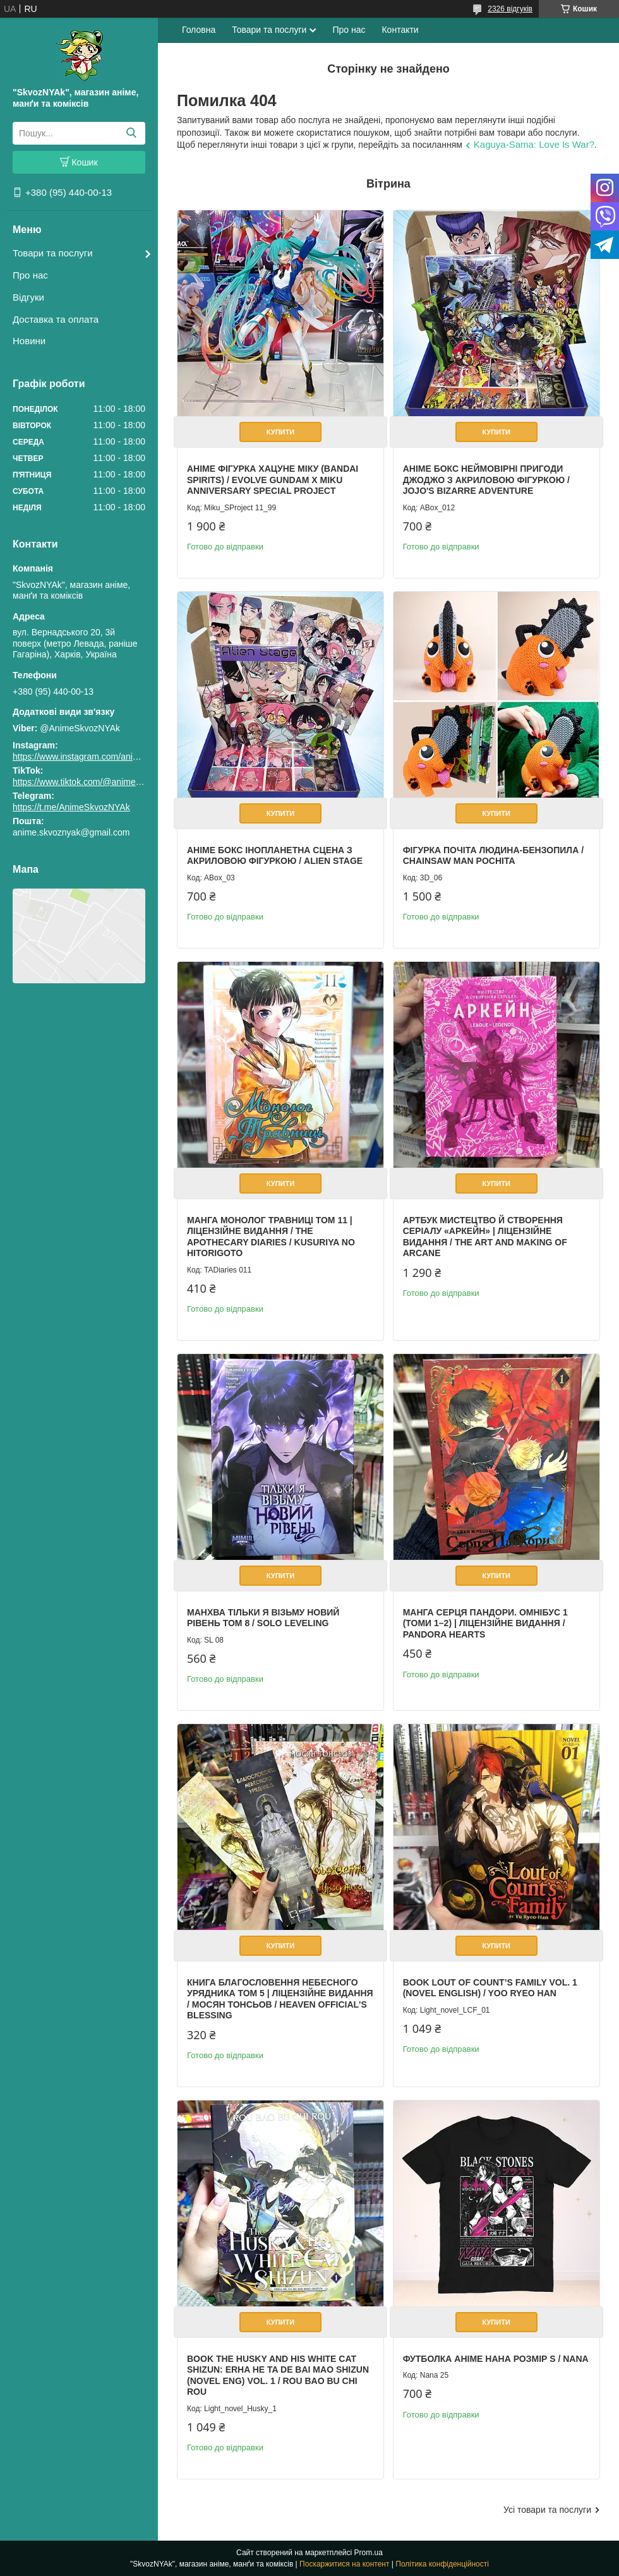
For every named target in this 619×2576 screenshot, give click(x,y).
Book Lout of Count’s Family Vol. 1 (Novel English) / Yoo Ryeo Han (490, 1988)
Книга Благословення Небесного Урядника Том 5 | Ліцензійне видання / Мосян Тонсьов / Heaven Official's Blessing (280, 1999)
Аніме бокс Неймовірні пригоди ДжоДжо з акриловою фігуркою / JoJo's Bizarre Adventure (486, 480)
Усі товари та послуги (547, 2510)
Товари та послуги (53, 253)
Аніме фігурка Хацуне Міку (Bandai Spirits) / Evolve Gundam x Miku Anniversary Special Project (272, 480)
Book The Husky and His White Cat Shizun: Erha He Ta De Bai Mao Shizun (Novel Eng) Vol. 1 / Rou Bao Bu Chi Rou (278, 2375)
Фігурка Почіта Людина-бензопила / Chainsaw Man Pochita (493, 855)
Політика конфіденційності (442, 2564)
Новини (29, 340)
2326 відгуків (510, 8)
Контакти (400, 30)
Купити (280, 432)
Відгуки (28, 297)
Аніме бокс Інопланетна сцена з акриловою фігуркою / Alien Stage (275, 855)
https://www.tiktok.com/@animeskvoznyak (95, 782)
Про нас (30, 275)
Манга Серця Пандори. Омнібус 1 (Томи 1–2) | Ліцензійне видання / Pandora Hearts (485, 1623)
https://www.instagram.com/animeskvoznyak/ (101, 757)
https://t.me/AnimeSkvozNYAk (71, 807)
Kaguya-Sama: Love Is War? (534, 144)
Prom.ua (368, 2552)
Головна (198, 30)
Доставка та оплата (56, 319)
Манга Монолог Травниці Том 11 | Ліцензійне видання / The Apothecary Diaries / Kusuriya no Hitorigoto (271, 1237)
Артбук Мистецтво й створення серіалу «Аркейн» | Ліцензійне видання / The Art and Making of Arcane (485, 1237)
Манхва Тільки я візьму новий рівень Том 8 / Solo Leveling (263, 1618)
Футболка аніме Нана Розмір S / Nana (496, 2359)
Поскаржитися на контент (344, 2564)
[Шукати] (131, 133)
